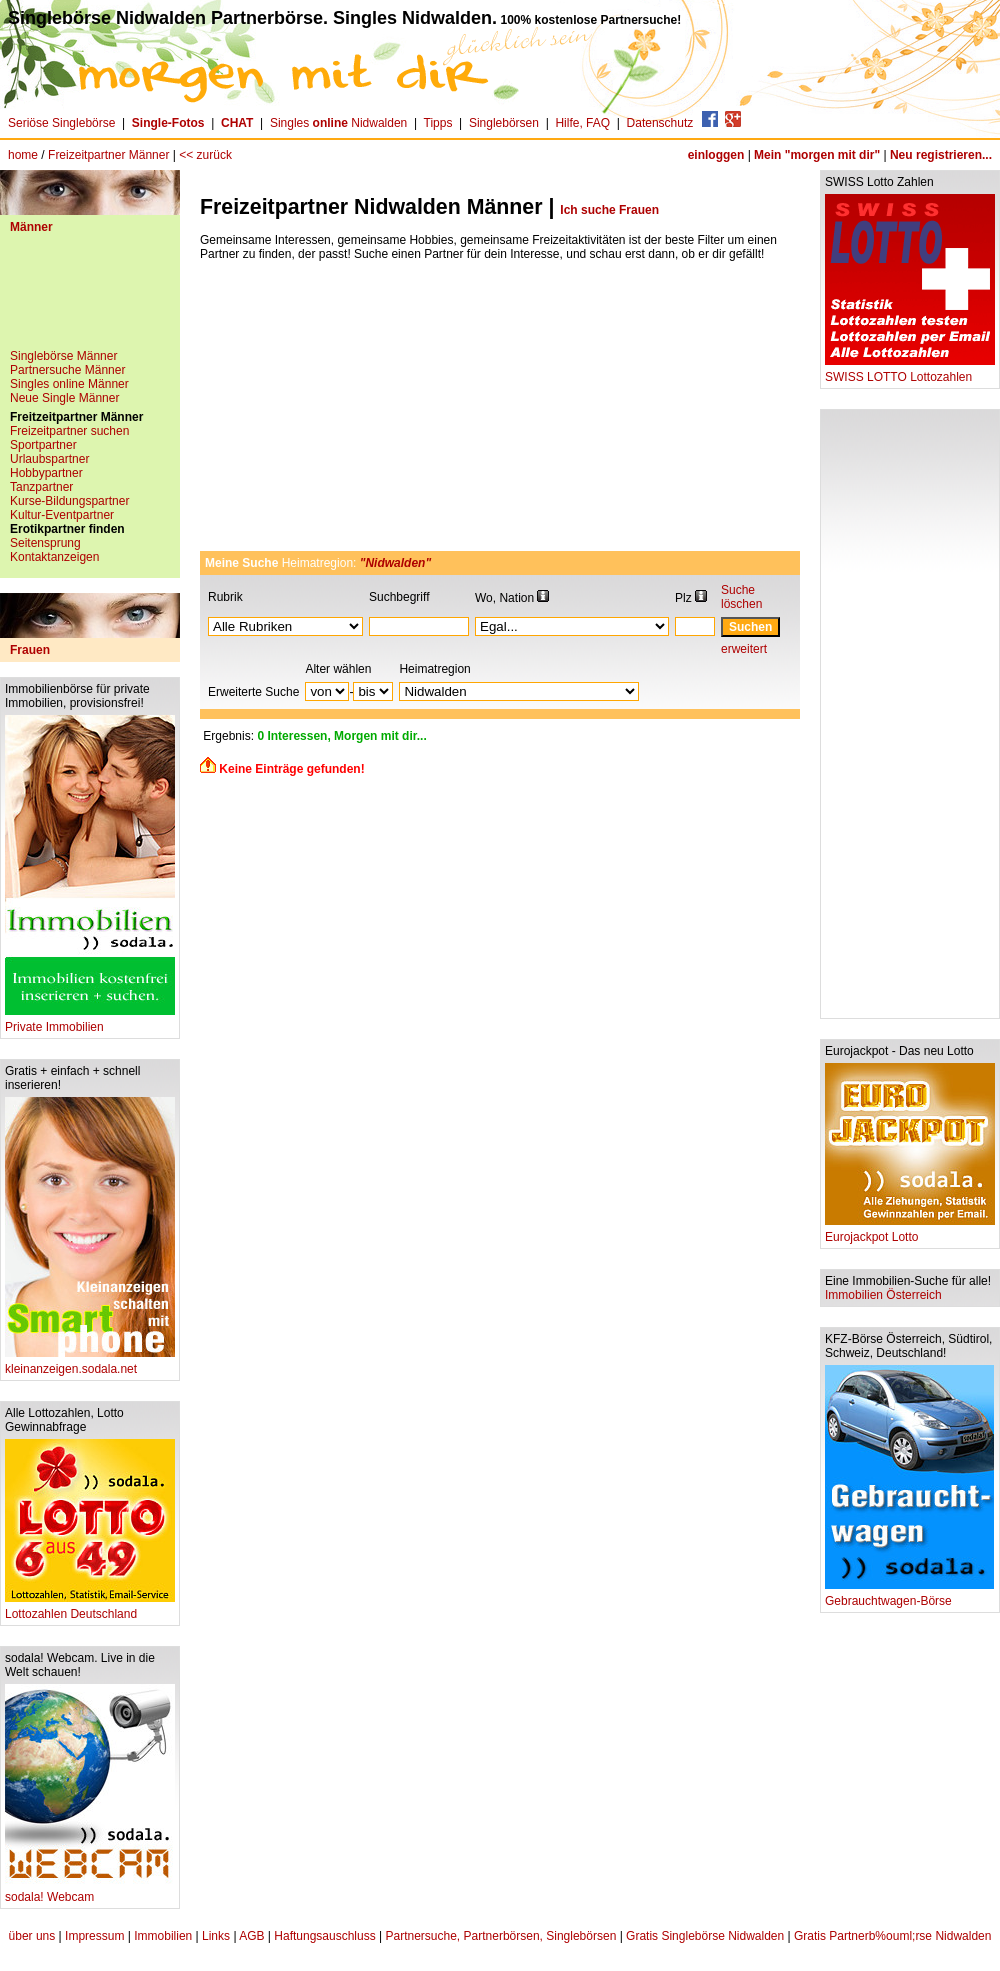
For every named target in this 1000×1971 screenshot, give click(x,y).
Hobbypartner (46, 473)
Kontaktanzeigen (54, 557)
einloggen (716, 155)
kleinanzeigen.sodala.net (90, 1363)
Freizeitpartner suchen (69, 431)
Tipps (438, 123)
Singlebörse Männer (63, 356)
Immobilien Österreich (883, 1295)
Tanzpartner (41, 487)
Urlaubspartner (49, 459)
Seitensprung (45, 543)
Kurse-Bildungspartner (69, 501)
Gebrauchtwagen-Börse (909, 1595)
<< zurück (205, 155)
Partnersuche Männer (67, 370)
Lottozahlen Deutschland (90, 1608)
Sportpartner (43, 445)
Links (216, 1936)
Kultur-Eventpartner (62, 515)
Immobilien (163, 1936)
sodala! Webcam (90, 1891)
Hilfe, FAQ (582, 123)
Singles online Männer (69, 384)
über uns (32, 1936)
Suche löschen (741, 597)
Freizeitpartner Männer (108, 155)
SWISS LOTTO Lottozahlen (910, 371)
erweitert (744, 649)
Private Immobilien (90, 1021)
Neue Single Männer (64, 398)
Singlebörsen (504, 123)
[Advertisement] (90, 299)
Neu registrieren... (941, 155)
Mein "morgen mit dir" (817, 155)
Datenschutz (660, 123)
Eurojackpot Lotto (910, 1231)
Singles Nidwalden (338, 123)
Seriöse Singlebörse (61, 123)
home (23, 155)
